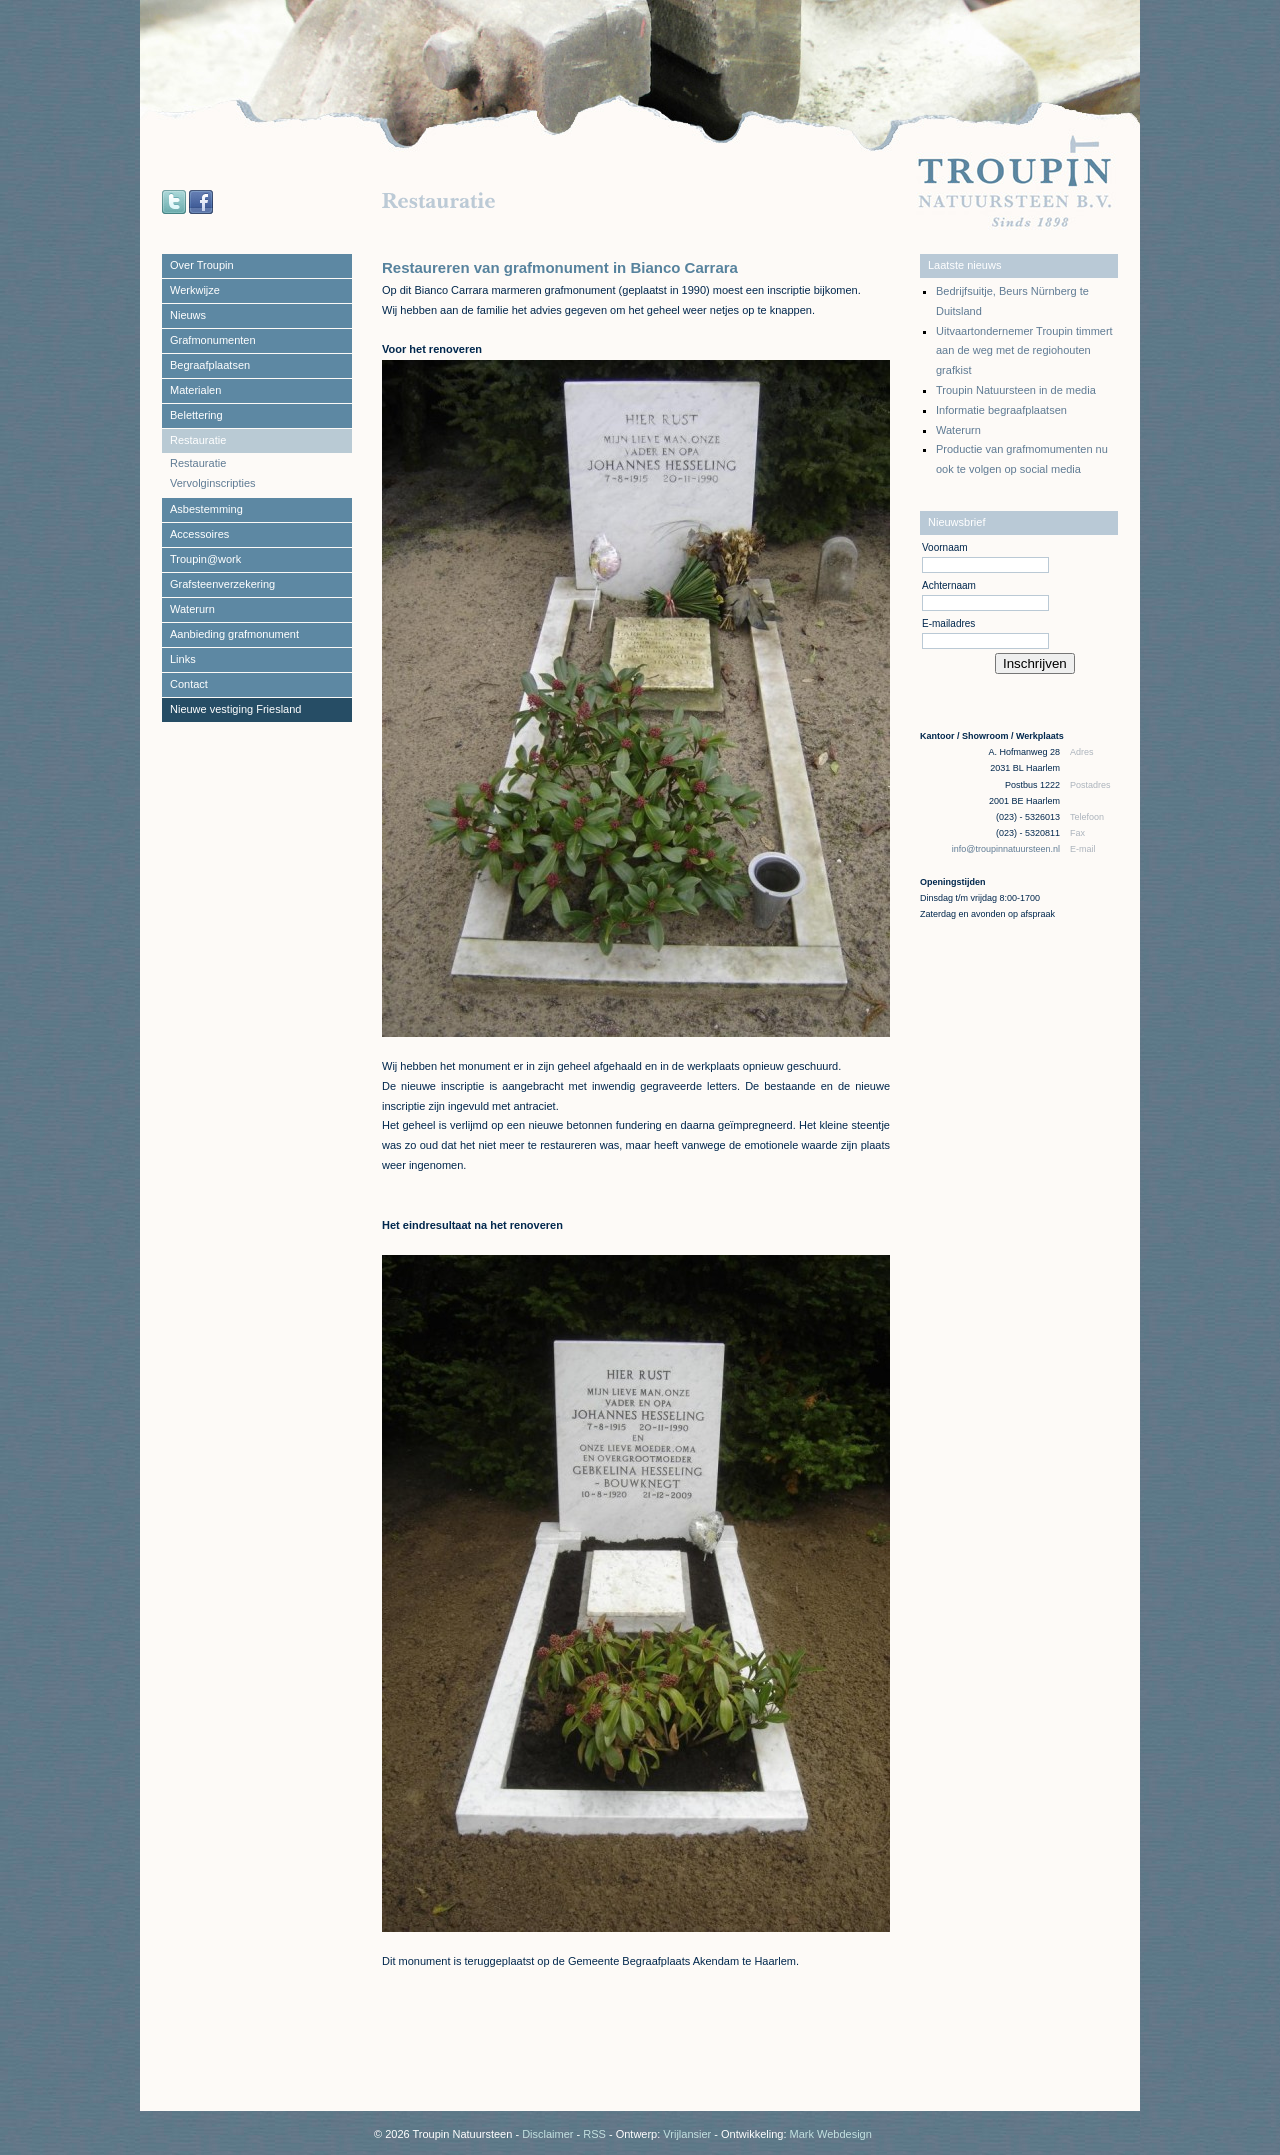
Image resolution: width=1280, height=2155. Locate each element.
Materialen (195, 390)
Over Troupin (202, 265)
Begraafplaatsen (210, 365)
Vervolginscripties (213, 483)
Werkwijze (195, 290)
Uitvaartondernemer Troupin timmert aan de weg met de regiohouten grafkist (1024, 351)
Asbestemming (206, 509)
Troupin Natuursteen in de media (1016, 390)
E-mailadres (948, 623)
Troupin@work (205, 559)
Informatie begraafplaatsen (1001, 410)
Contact (189, 684)
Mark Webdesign (831, 2134)
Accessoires (199, 534)
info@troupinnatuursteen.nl (1007, 849)
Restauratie (198, 440)
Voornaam (945, 547)
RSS (594, 2134)
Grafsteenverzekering (222, 584)
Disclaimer (547, 2134)
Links (183, 659)
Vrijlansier (687, 2134)
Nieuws (188, 315)
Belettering (196, 415)
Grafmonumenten (213, 340)
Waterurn (192, 609)
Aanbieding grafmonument (234, 634)
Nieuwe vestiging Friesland (235, 709)
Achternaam (949, 585)
